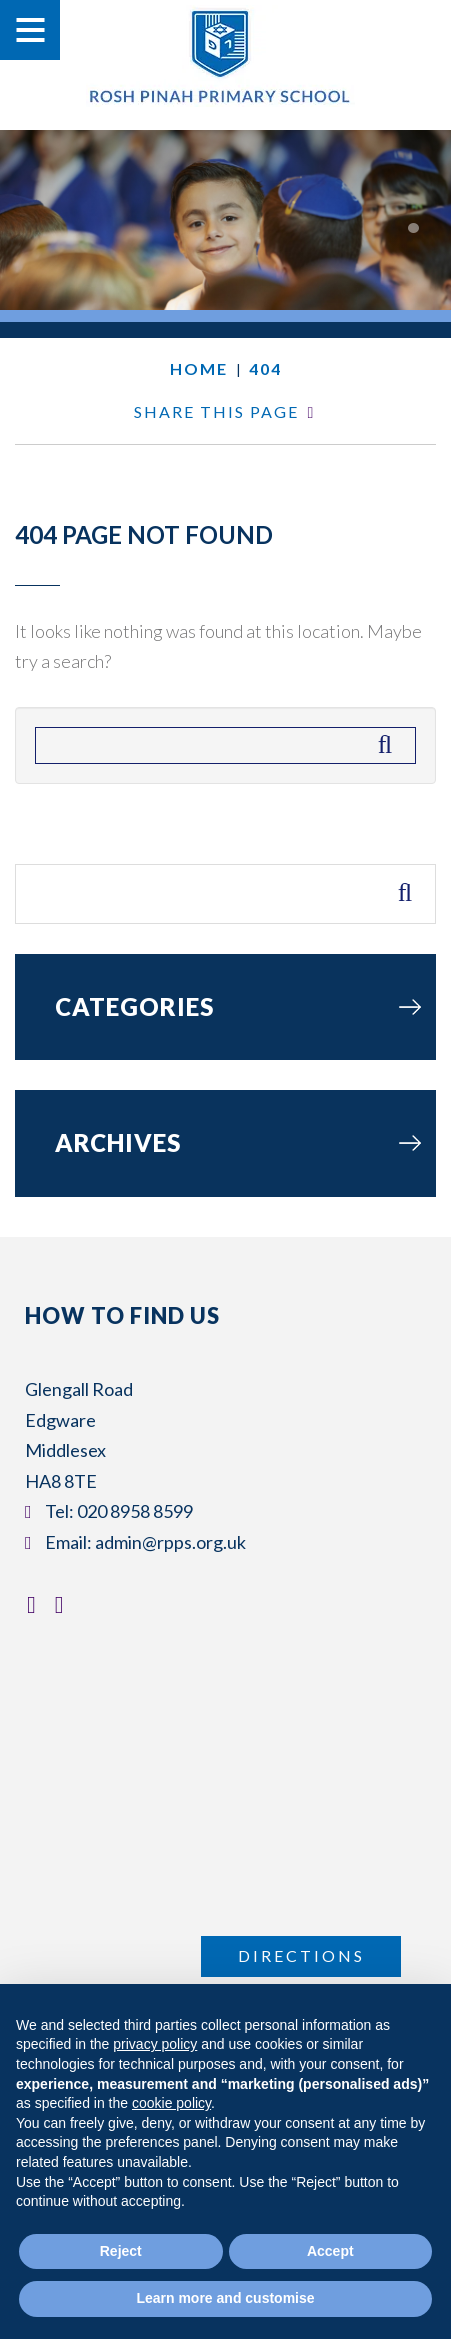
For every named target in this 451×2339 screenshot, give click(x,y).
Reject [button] (121, 2251)
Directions (301, 1955)
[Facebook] (36, 1604)
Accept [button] (330, 2251)
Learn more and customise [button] (225, 2298)
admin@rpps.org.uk (170, 1542)
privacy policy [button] (155, 2044)
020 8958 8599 (135, 1511)
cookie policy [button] (171, 2103)
